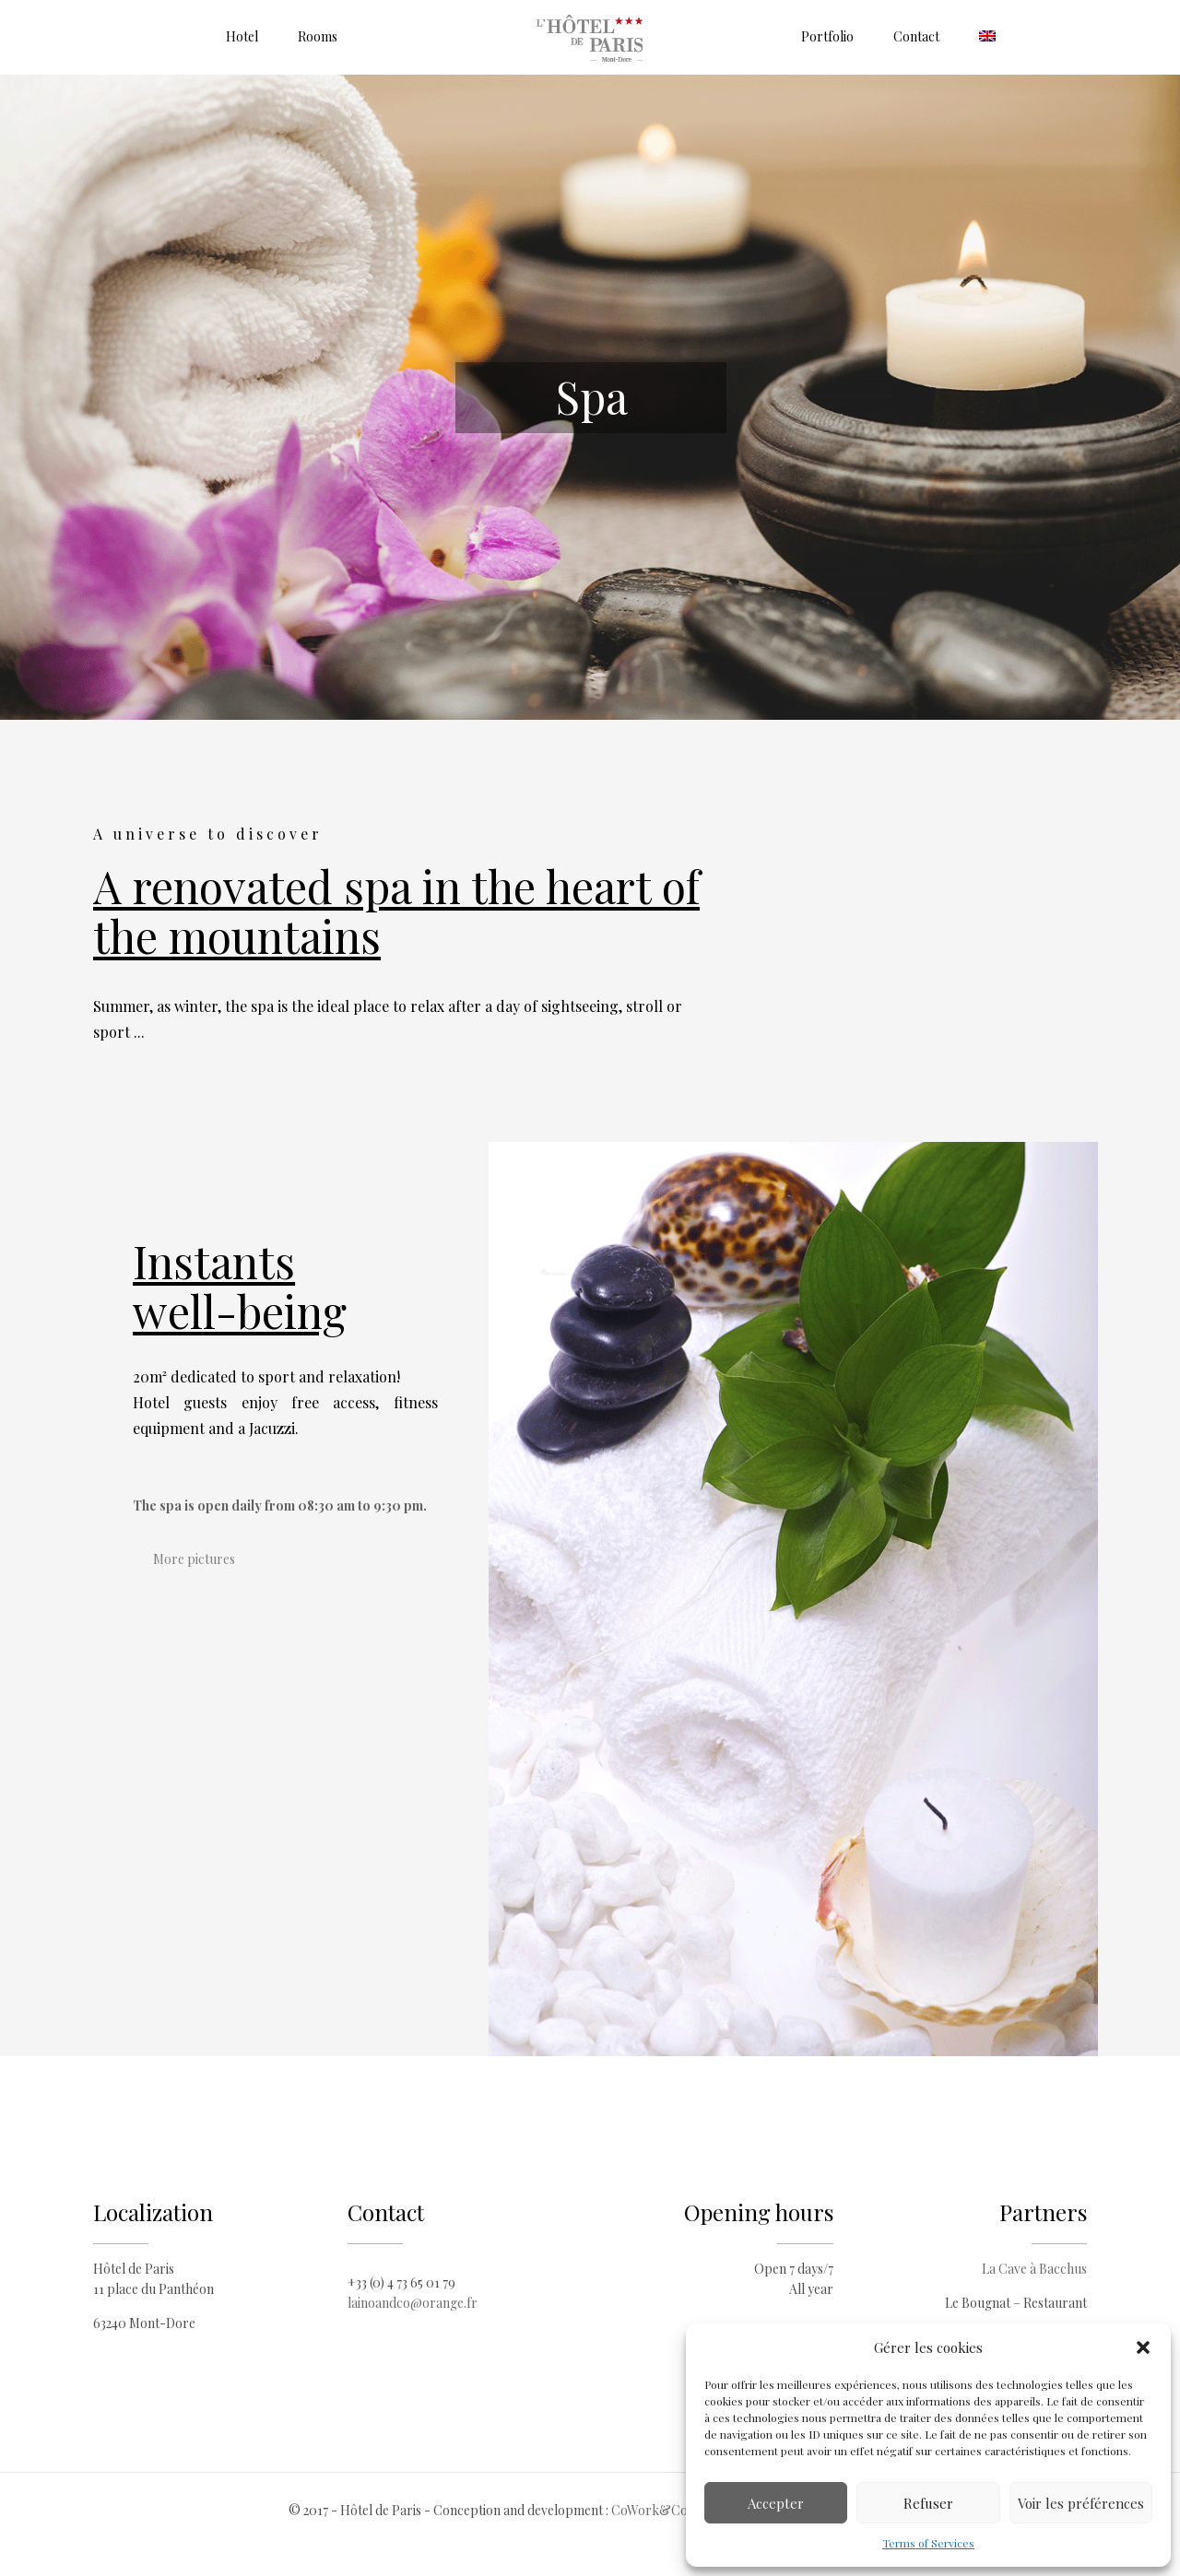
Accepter (776, 2503)
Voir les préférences (1081, 2503)
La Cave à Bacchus (1034, 2268)
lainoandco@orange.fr (413, 2302)
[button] (1143, 2347)
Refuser (928, 2503)
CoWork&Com (655, 2510)
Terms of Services (928, 2542)
